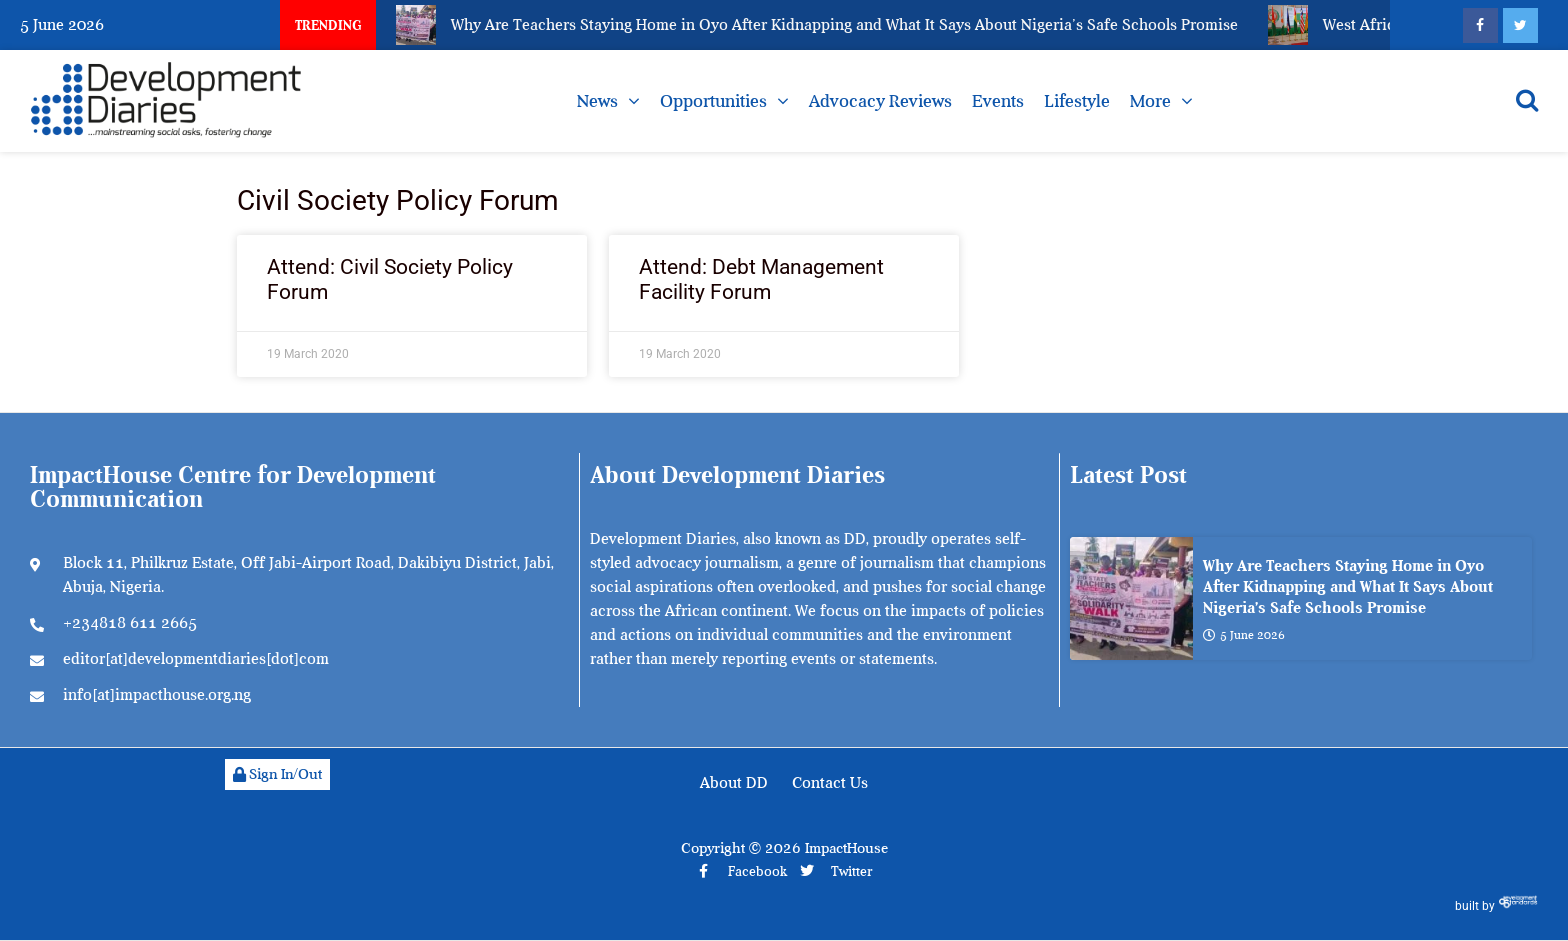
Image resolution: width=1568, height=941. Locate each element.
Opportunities (713, 101)
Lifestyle (1077, 101)
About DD (734, 783)
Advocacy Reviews (880, 101)
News (597, 101)
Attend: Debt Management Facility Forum (761, 279)
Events (998, 101)
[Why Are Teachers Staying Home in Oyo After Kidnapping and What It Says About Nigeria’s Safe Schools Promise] (1131, 598)
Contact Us (830, 783)
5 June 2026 (1244, 635)
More (1150, 101)
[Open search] (1527, 100)
